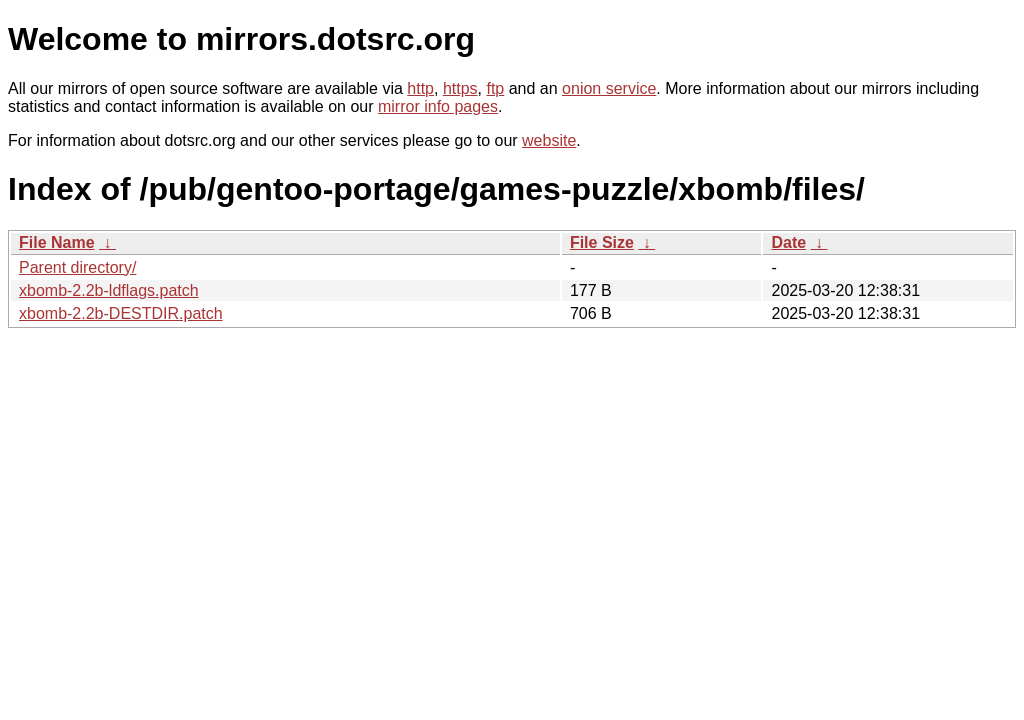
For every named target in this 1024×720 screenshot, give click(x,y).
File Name (57, 242)
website (549, 140)
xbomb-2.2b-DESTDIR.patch (121, 313)
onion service (609, 88)
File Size (602, 242)
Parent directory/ (77, 267)
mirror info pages (438, 106)
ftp (495, 88)
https (460, 88)
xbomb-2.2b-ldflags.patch (109, 290)
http (420, 88)
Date (788, 242)
